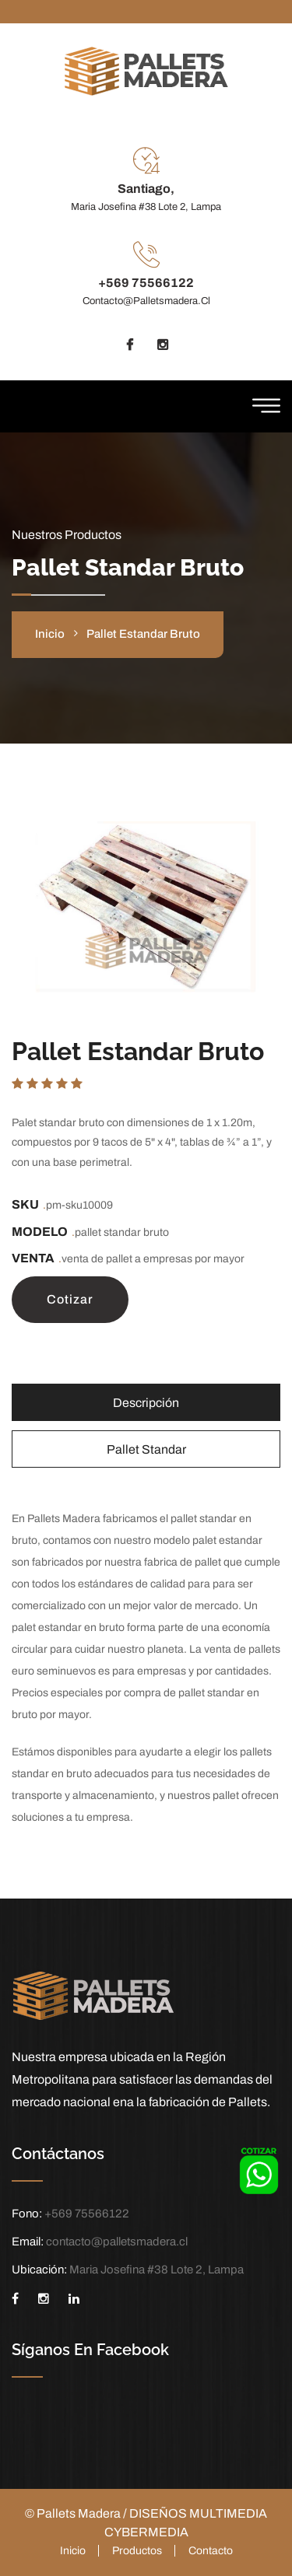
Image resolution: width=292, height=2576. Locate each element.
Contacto (210, 2551)
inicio (50, 634)
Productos (137, 2551)
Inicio (73, 2551)
